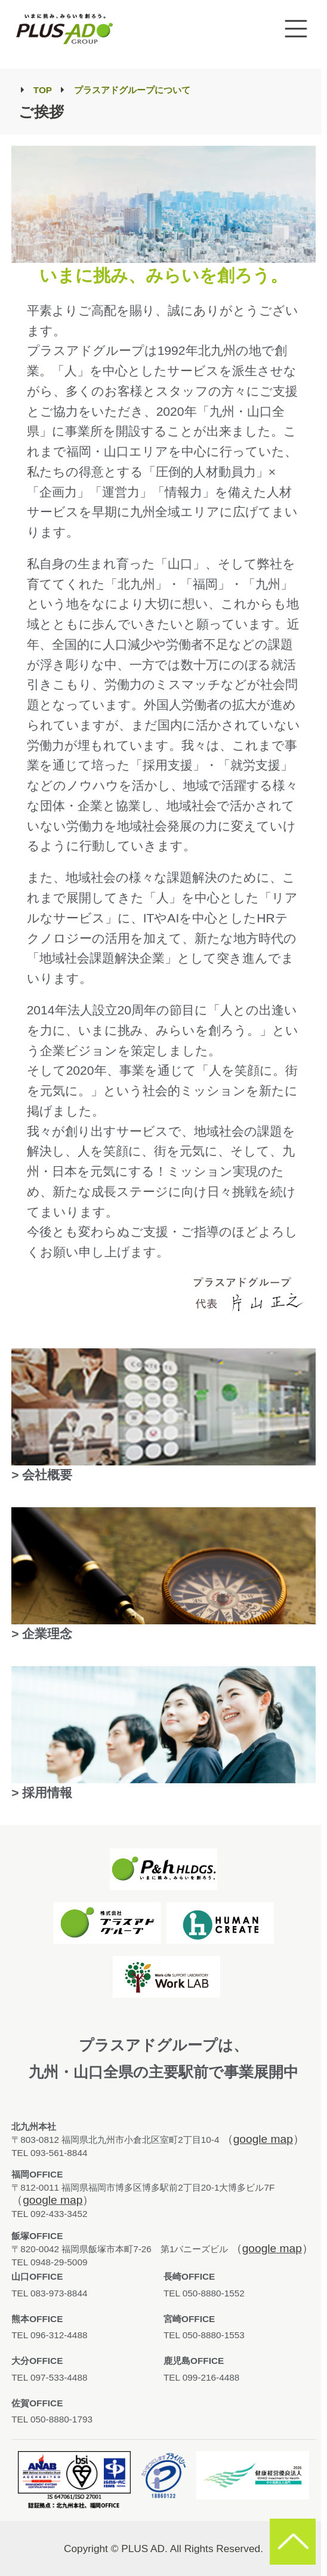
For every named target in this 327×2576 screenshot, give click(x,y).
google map (263, 2139)
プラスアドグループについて (132, 90)
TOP (42, 90)
